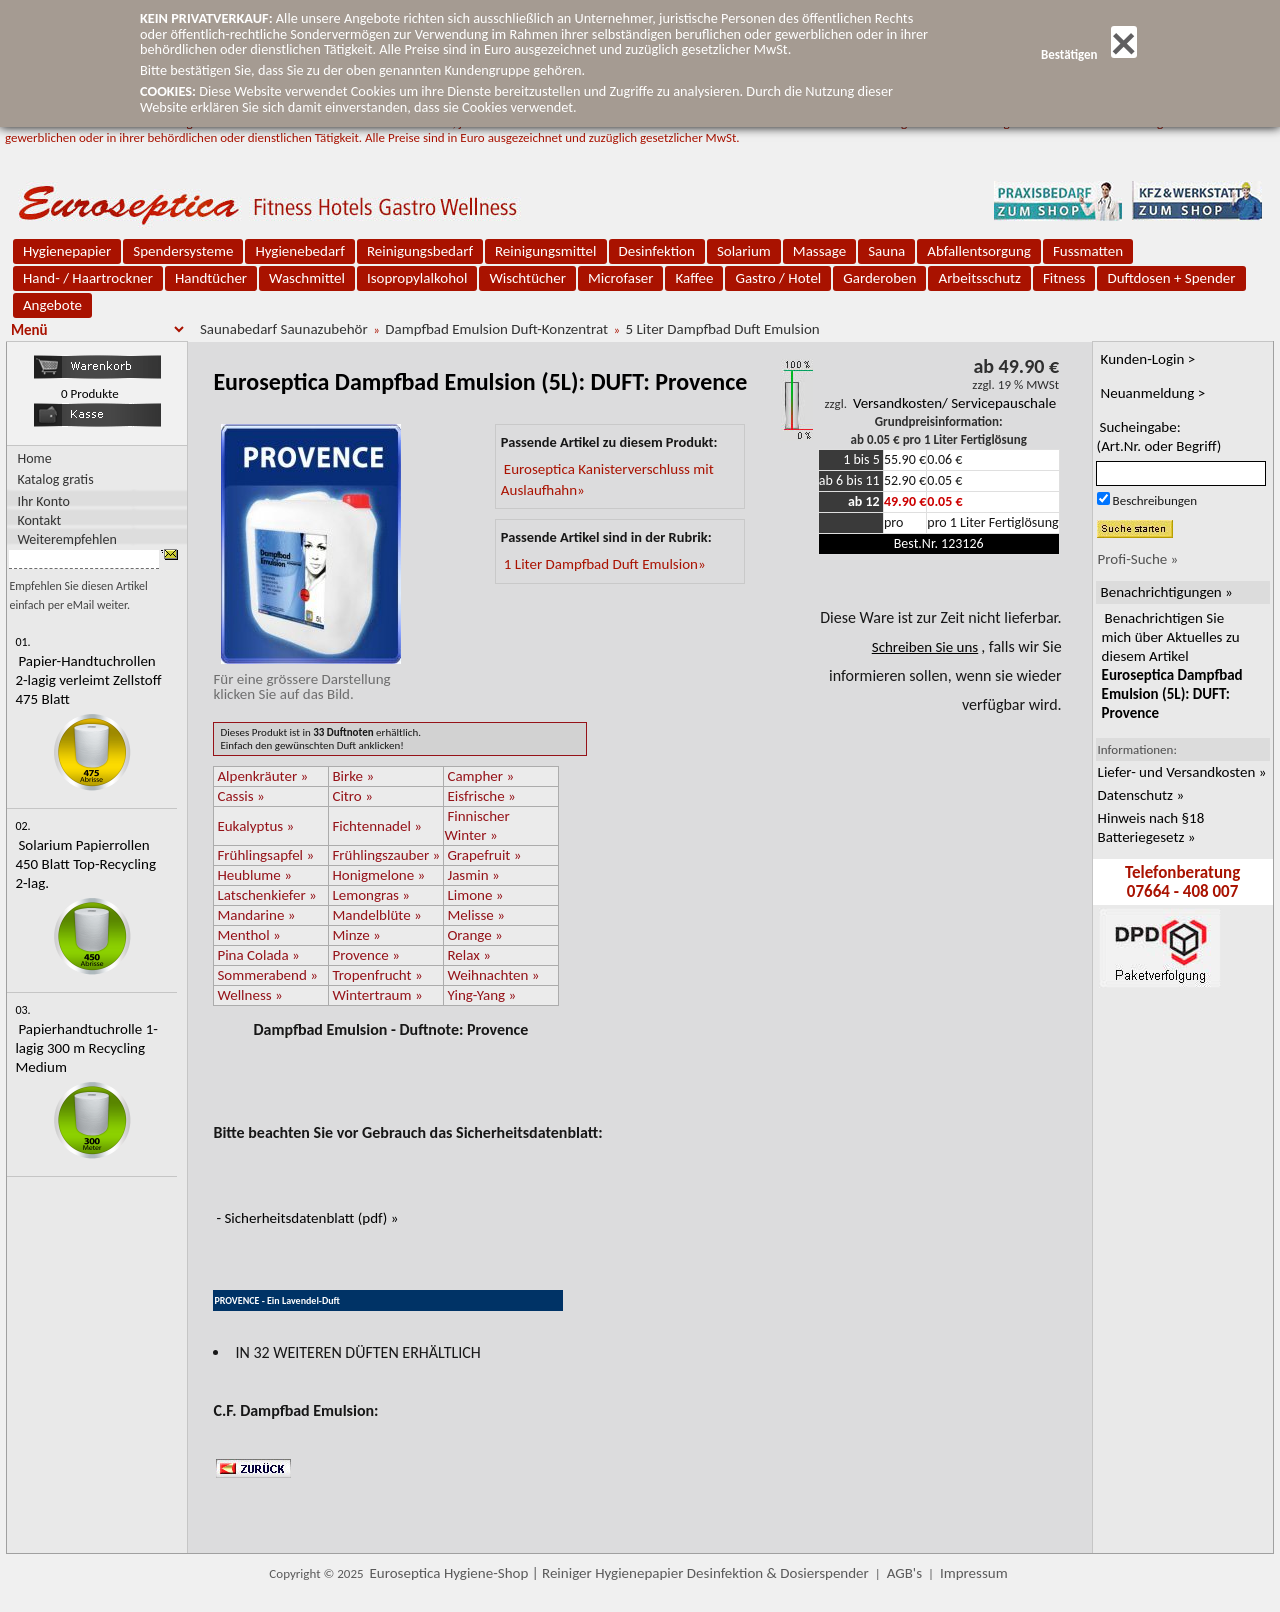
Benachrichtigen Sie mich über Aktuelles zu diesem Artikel (1172, 665)
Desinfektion (657, 251)
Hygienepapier (67, 251)
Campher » (480, 776)
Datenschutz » (1141, 795)
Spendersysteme (183, 251)
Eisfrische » (481, 796)
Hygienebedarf (299, 251)
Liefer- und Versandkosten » (1182, 772)
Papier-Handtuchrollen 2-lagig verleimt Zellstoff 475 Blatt (88, 680)
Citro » (352, 796)
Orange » (474, 935)
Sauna (886, 251)
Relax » (468, 955)
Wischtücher (527, 278)
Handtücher (211, 278)
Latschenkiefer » (266, 895)
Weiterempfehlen (67, 538)
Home (34, 458)
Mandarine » (256, 915)
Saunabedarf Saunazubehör (284, 329)
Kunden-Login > (1148, 359)
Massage (819, 251)
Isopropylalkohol (417, 278)
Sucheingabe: (1159, 436)
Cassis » (240, 796)
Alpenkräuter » (262, 776)
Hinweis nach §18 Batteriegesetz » (1151, 827)
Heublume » (254, 875)
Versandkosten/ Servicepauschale (954, 403)
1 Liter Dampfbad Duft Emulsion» (605, 564)
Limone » (475, 895)
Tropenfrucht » (377, 975)
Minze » (356, 935)
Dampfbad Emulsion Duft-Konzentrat (496, 329)
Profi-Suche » (1138, 559)
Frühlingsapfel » (265, 855)
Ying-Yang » (481, 995)
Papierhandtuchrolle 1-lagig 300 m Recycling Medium (86, 1048)
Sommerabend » (267, 975)
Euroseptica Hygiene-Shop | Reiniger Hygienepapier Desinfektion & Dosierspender (619, 1573)
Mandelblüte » (376, 915)
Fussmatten (1088, 251)
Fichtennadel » (377, 826)
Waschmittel (307, 278)
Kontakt (39, 519)
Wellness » (249, 995)
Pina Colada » (258, 955)
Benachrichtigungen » (1167, 592)
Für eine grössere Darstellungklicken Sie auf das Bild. (307, 679)
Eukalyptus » (255, 826)
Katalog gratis (55, 479)
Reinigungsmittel (546, 251)
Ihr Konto (43, 500)
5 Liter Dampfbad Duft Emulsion (723, 329)
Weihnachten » (493, 975)
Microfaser (621, 278)
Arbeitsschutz (979, 278)
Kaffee (694, 278)
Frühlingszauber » (386, 855)
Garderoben (879, 278)
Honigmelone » (378, 875)
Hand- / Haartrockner (88, 278)
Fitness (1064, 278)
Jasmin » (473, 875)
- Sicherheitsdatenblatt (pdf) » (307, 1218)
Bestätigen (1089, 54)
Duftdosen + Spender (1171, 278)
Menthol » (248, 935)
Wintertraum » (377, 995)
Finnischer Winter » (476, 825)
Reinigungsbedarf (420, 251)
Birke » (353, 776)
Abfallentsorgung (979, 251)
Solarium (744, 251)
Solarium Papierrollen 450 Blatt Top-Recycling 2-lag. (85, 864)
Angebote (52, 305)
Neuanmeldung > (1153, 393)
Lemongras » (371, 895)
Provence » (365, 955)
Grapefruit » (484, 855)
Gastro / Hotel (778, 278)
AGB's (904, 1573)
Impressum (974, 1573)
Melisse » (475, 915)
